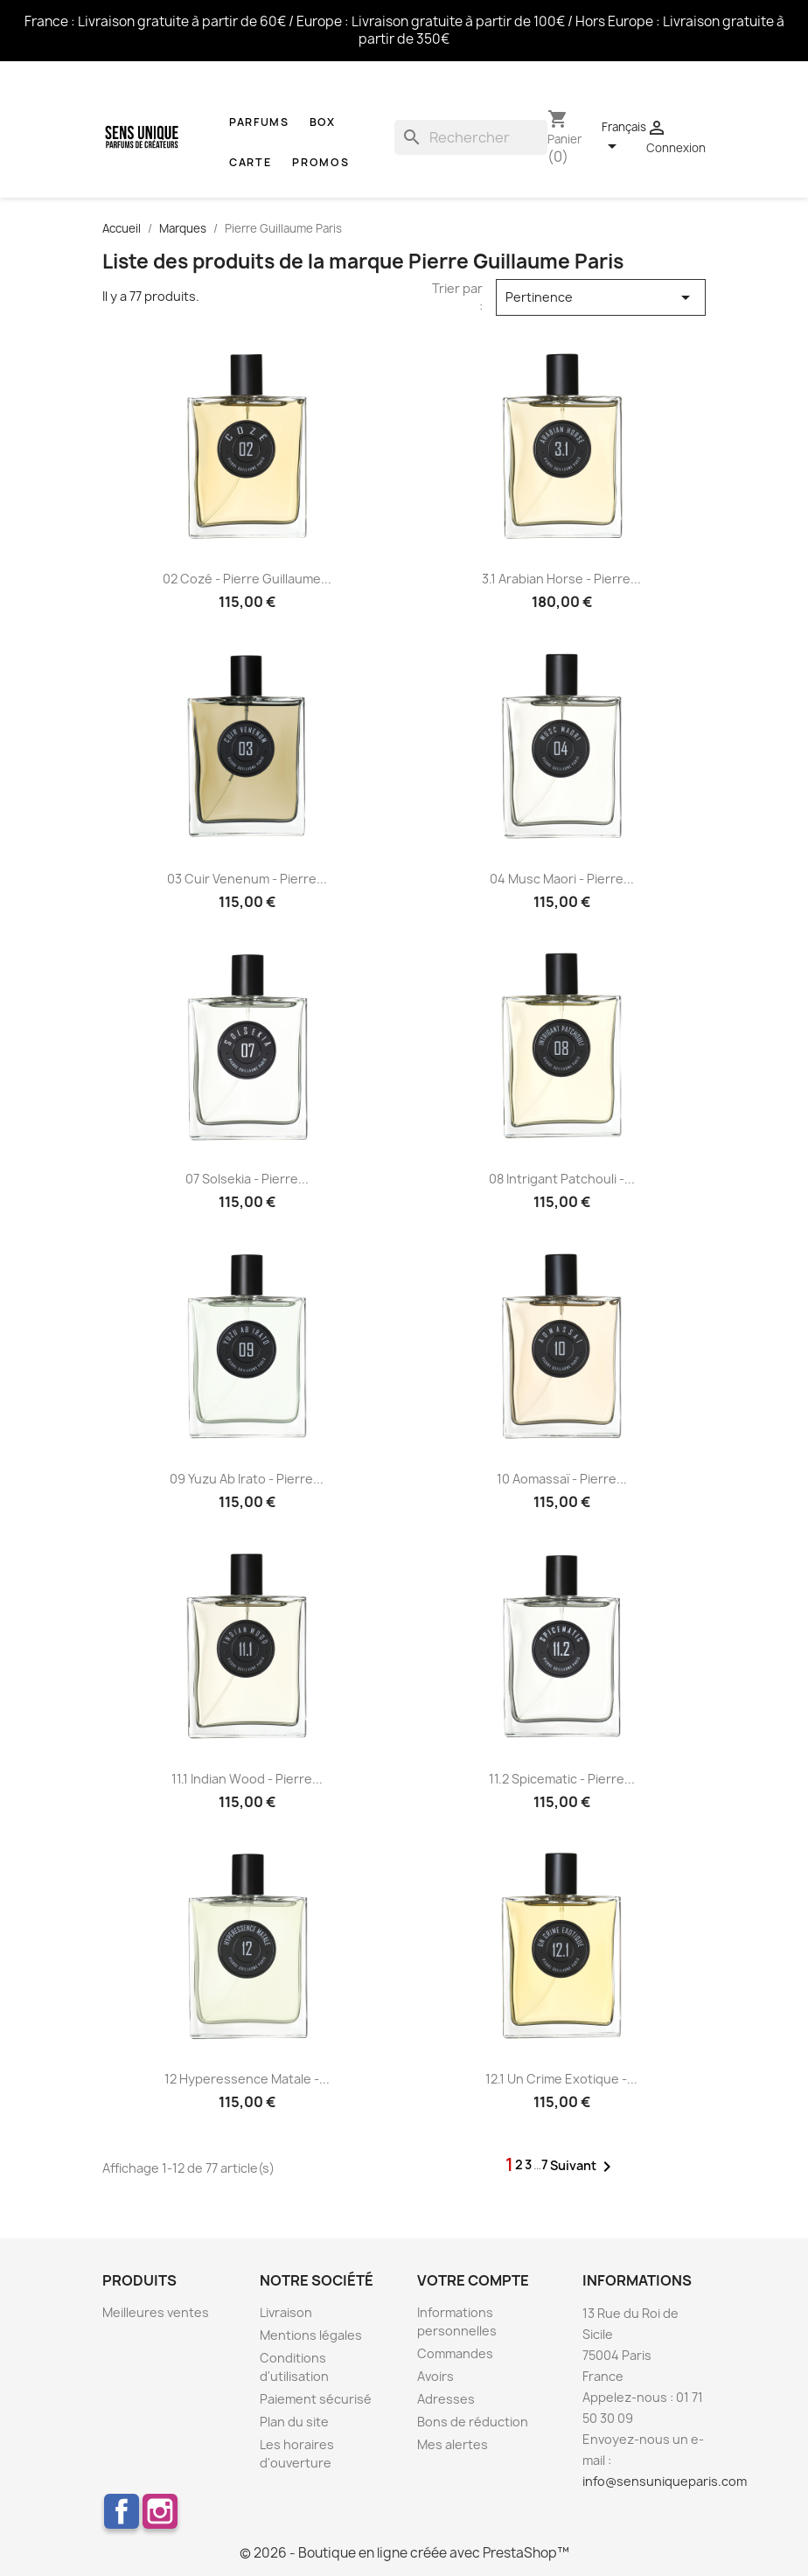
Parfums (259, 122)
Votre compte (473, 2280)
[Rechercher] (470, 137)
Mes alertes (452, 2444)
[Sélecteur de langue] (624, 137)
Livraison (286, 2312)
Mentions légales (311, 2335)
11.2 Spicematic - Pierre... (562, 1778)
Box (323, 122)
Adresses (446, 2399)
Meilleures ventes (155, 2312)
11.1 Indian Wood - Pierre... (247, 1778)
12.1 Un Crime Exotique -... (561, 2078)
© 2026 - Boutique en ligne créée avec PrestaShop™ (404, 2553)
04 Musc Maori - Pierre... (562, 878)
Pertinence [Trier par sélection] (600, 297)
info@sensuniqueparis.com (664, 2481)
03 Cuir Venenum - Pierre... (247, 878)
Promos (320, 162)
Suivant (583, 2166)
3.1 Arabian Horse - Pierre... (561, 578)
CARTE (250, 162)
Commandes (455, 2353)
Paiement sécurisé (316, 2399)
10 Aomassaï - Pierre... (562, 1478)
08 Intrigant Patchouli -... (562, 1178)
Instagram (160, 2511)
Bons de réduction (472, 2421)
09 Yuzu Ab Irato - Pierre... (247, 1478)
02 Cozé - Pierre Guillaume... (247, 578)
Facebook (121, 2511)
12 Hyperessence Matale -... (247, 2078)
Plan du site (294, 2421)
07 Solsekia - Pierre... (247, 1178)
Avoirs (435, 2376)
